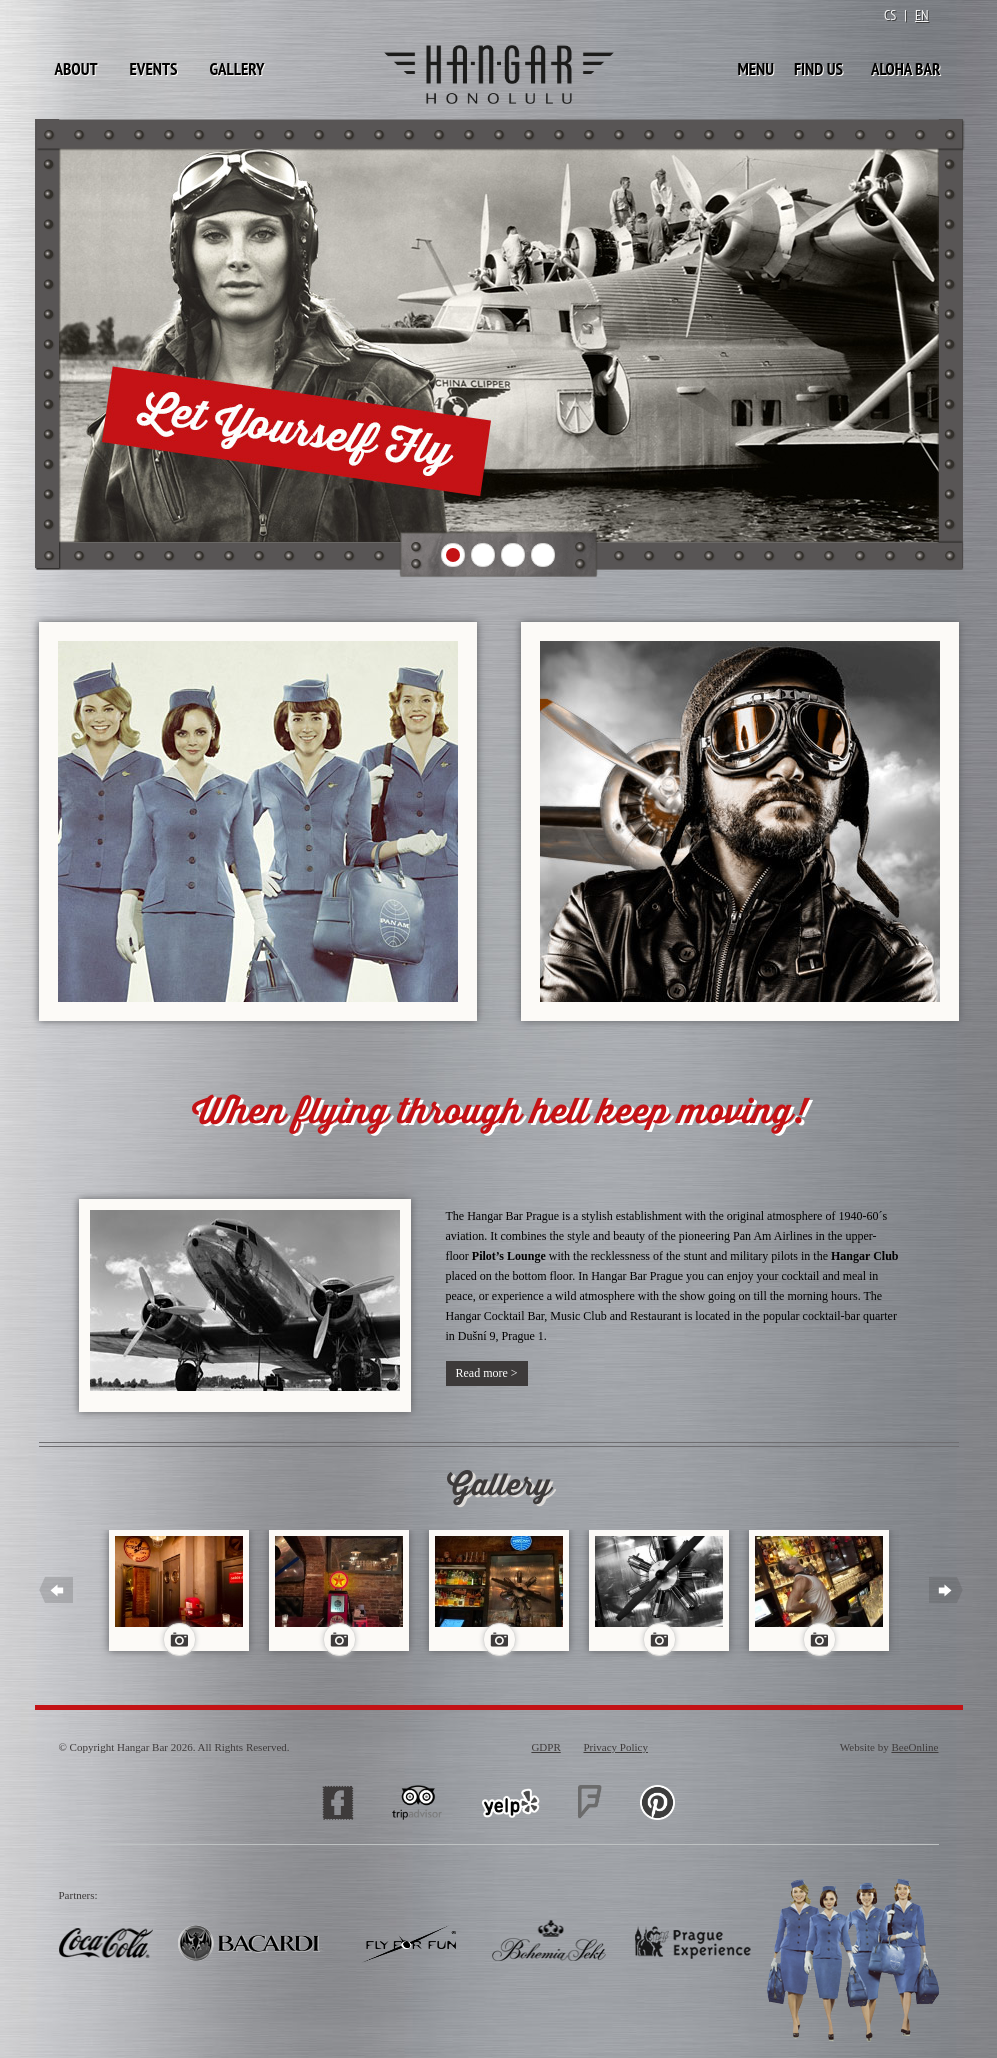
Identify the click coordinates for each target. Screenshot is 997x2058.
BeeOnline (914, 1747)
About (76, 69)
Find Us (818, 69)
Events (154, 69)
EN (922, 15)
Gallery (236, 69)
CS (890, 15)
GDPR (545, 1747)
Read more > (487, 1373)
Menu (755, 69)
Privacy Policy (616, 1747)
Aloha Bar (906, 69)
